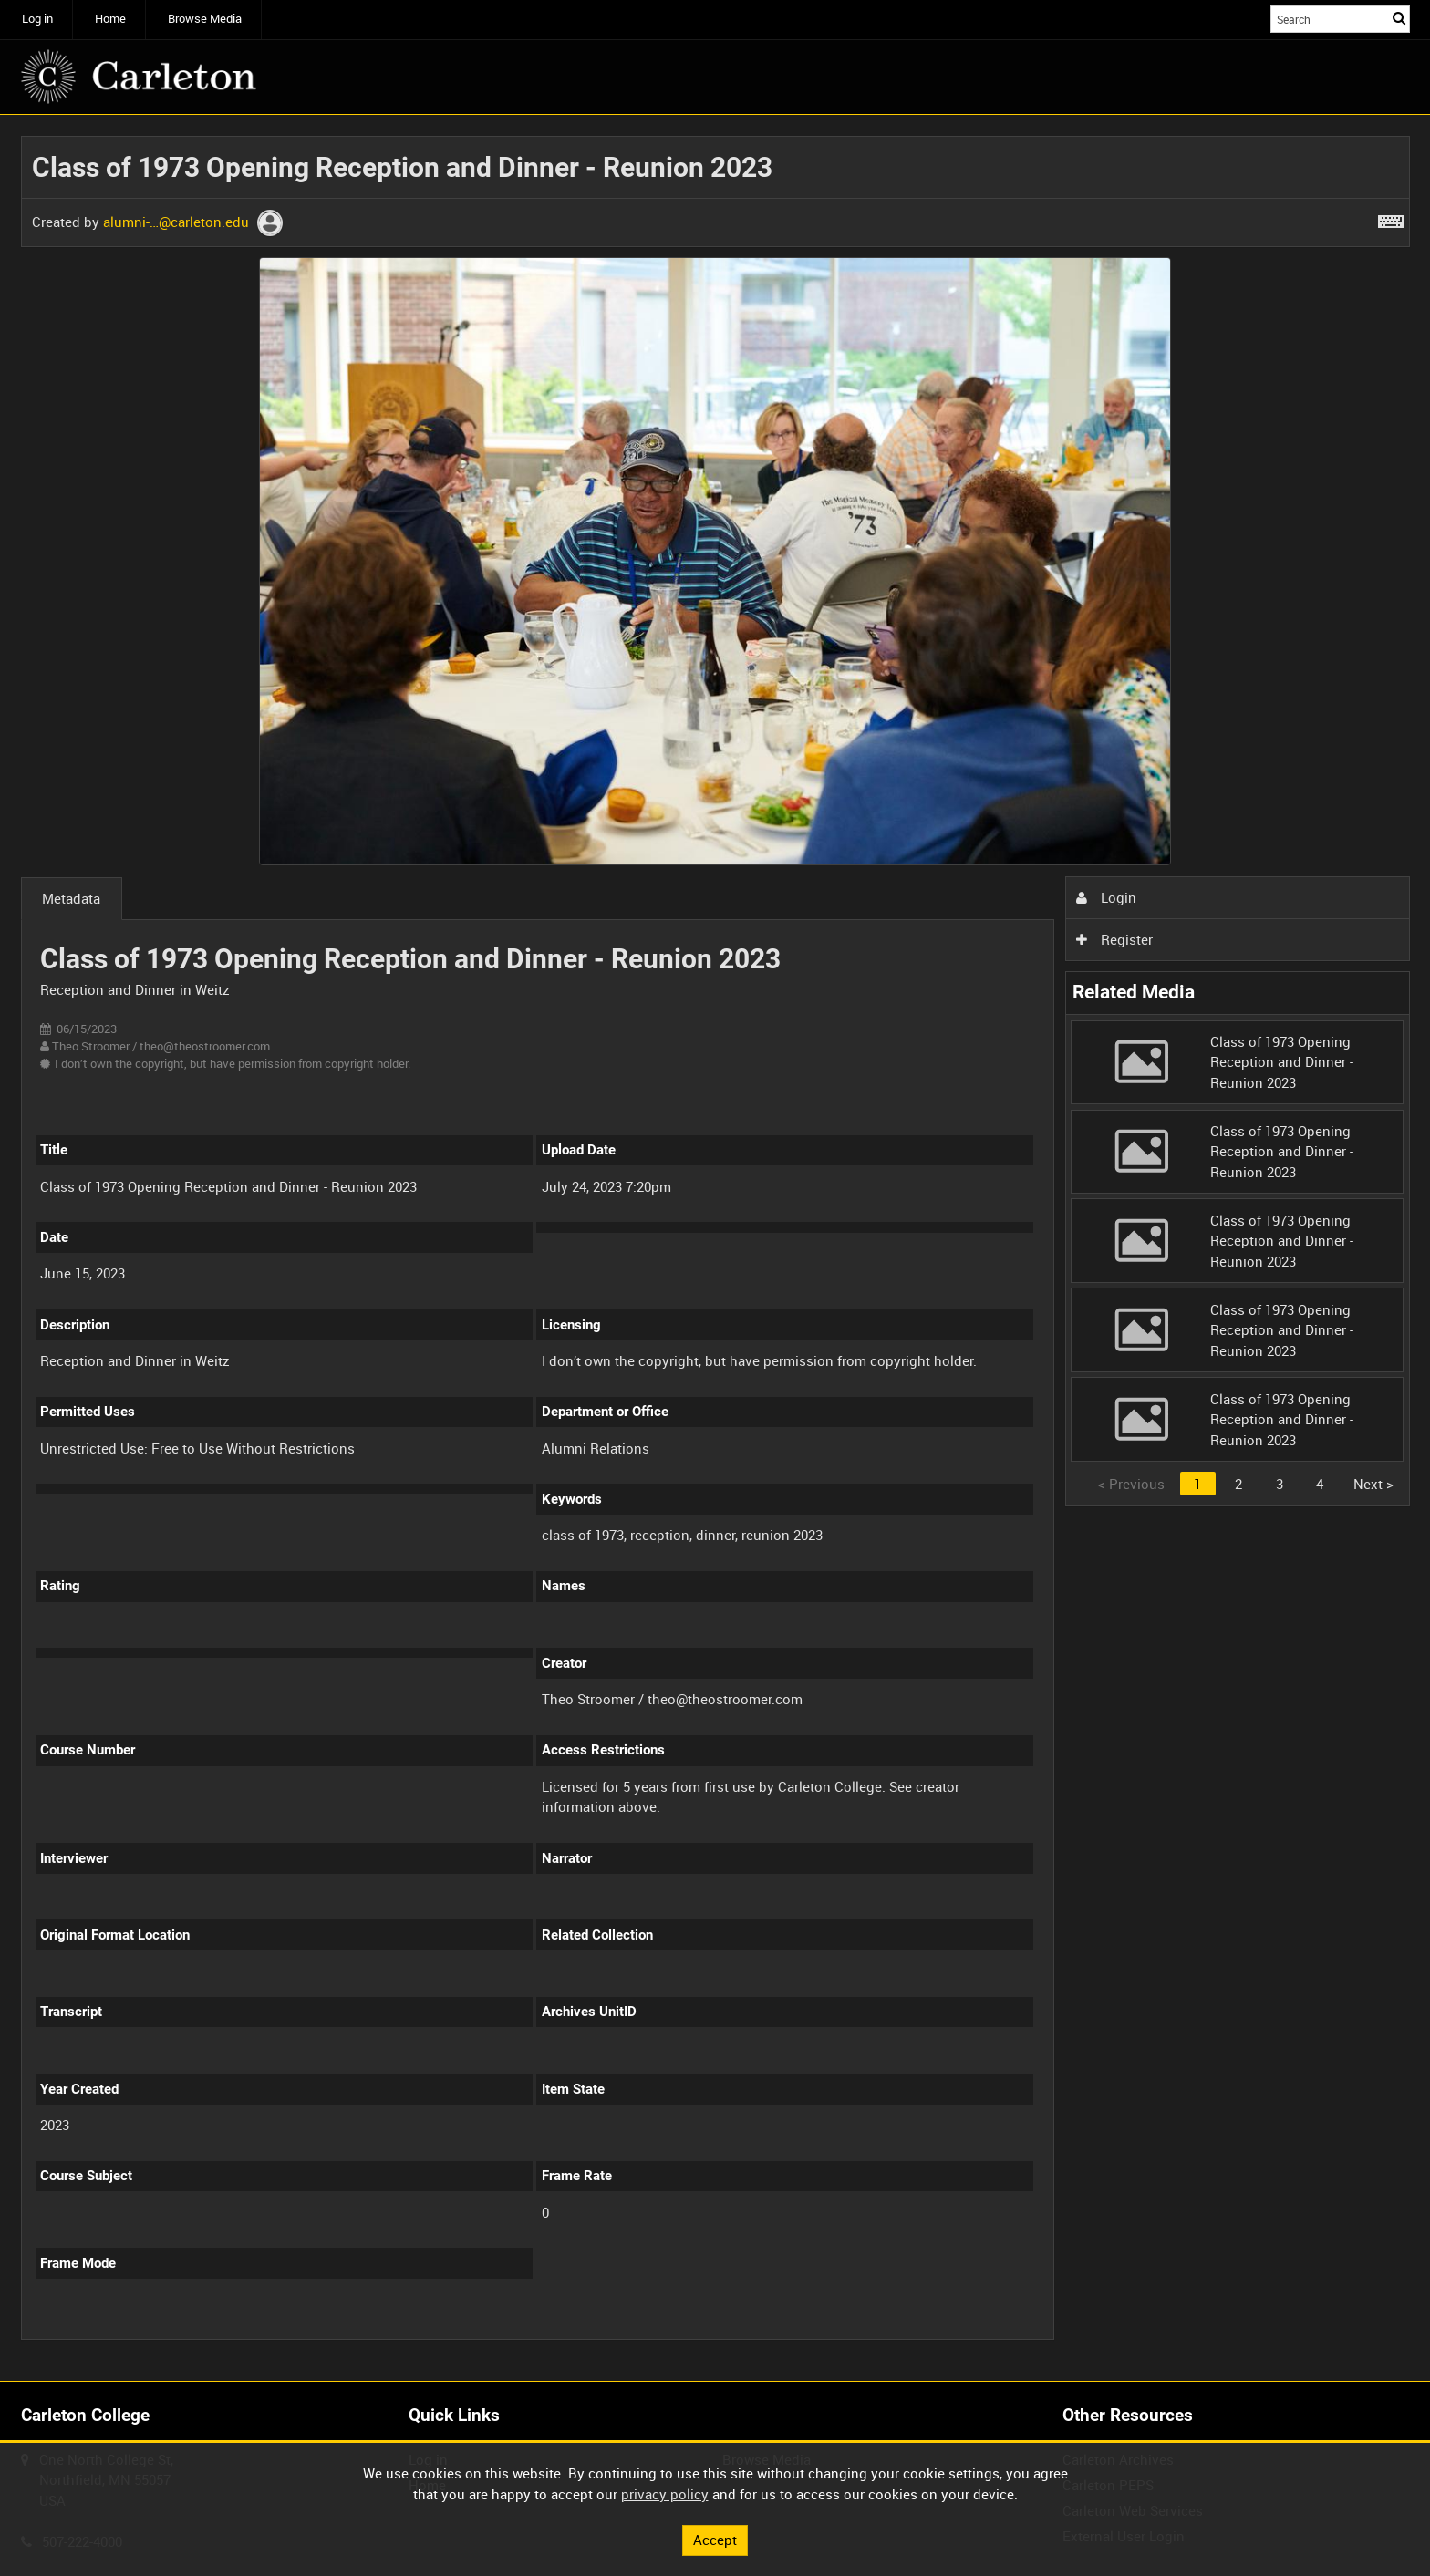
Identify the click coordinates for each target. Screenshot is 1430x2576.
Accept (715, 2539)
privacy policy (665, 2494)
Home (110, 18)
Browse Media (205, 18)
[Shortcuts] (1391, 218)
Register (1114, 939)
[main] (715, 1248)
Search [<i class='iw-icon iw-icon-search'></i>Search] (1399, 18)
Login (1106, 897)
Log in (37, 18)
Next (1373, 1483)
